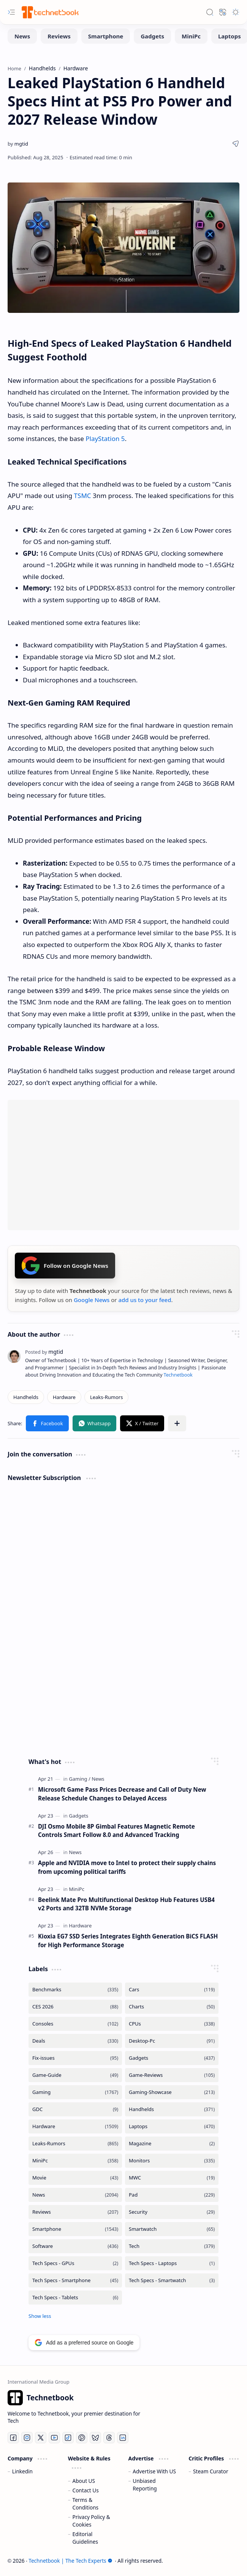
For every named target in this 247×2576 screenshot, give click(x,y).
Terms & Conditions (86, 2503)
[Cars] (171, 1990)
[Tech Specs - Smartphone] (75, 2280)
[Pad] (171, 2195)
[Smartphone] (105, 36)
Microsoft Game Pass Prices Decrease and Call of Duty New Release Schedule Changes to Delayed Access (122, 1794)
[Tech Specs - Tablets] (75, 2297)
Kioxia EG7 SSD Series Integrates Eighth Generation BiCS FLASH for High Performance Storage (128, 1940)
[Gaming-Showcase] (171, 2092)
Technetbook (178, 1375)
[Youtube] (54, 2437)
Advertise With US (154, 2471)
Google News (91, 1300)
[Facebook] (13, 2437)
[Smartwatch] (171, 2229)
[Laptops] (171, 2126)
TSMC (82, 495)
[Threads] (109, 2437)
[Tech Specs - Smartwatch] (171, 2280)
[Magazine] (171, 2144)
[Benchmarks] (75, 1990)
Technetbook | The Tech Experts (70, 2560)
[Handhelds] (26, 1397)
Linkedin (22, 2471)
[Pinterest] (81, 2437)
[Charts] (171, 2007)
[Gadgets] (152, 36)
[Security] (171, 2212)
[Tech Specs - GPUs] (75, 2263)
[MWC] (171, 2178)
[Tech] (171, 2246)
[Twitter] (40, 2437)
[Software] (75, 2246)
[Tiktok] (68, 2437)
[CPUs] (171, 2024)
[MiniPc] (191, 36)
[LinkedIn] (122, 2437)
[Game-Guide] (75, 2075)
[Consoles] (75, 2024)
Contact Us (86, 2490)
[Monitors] (171, 2161)
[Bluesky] (95, 2437)
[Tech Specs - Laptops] (171, 2263)
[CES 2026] (75, 2007)
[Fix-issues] (75, 2058)
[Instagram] (27, 2437)
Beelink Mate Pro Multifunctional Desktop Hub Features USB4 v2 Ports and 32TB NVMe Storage (126, 1904)
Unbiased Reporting (145, 2484)
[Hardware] (64, 1397)
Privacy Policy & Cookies (91, 2520)
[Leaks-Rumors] (106, 1397)
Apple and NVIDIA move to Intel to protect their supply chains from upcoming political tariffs (127, 1867)
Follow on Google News (65, 1265)
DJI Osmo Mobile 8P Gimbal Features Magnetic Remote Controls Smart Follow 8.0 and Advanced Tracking (116, 1831)
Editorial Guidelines (85, 2537)
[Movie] (75, 2178)
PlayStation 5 (105, 438)
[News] (22, 36)
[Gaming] (79, 1778)
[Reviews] (59, 36)
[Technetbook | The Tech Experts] (49, 12)
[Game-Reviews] (171, 2075)
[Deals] (75, 2041)
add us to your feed (144, 1300)
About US (84, 2480)
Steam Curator (210, 2471)
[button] (11, 12)
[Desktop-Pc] (171, 2041)
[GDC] (75, 2109)
